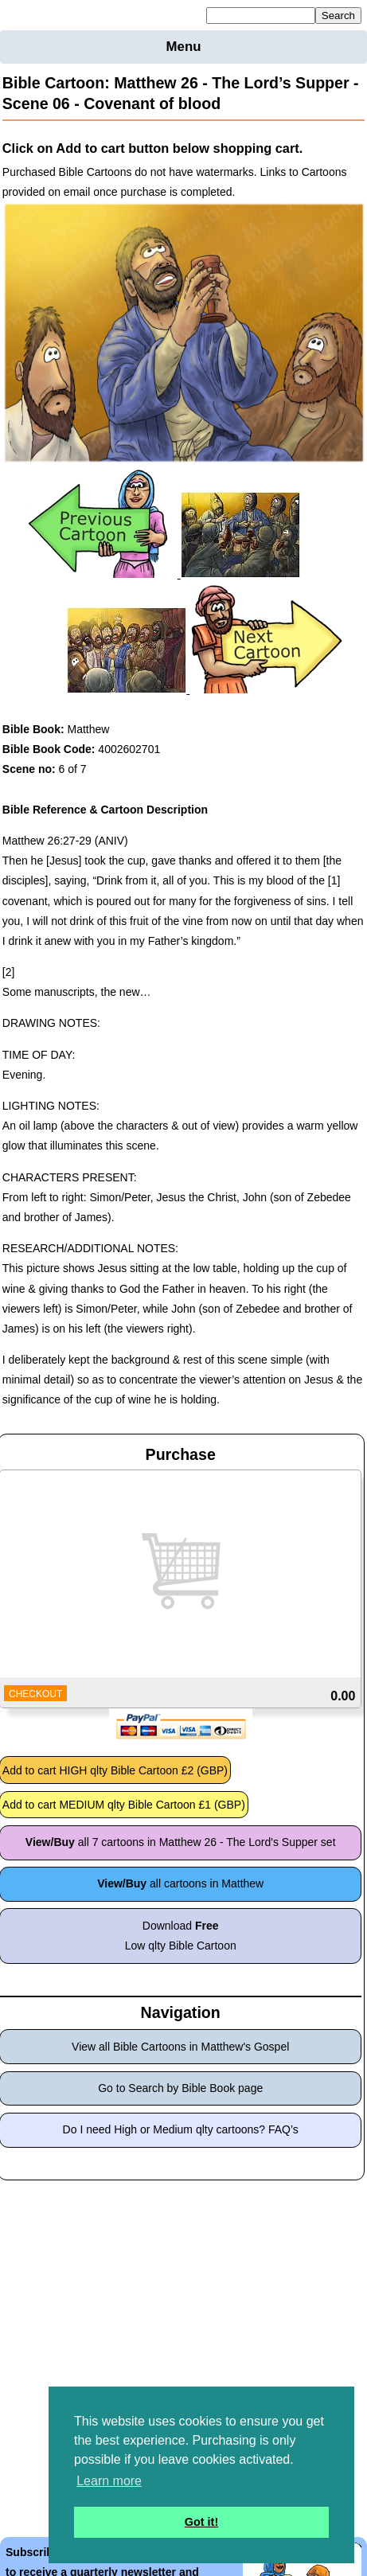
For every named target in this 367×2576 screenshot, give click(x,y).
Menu (183, 46)
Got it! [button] (201, 2522)
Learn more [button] (109, 2481)
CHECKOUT (35, 1694)
